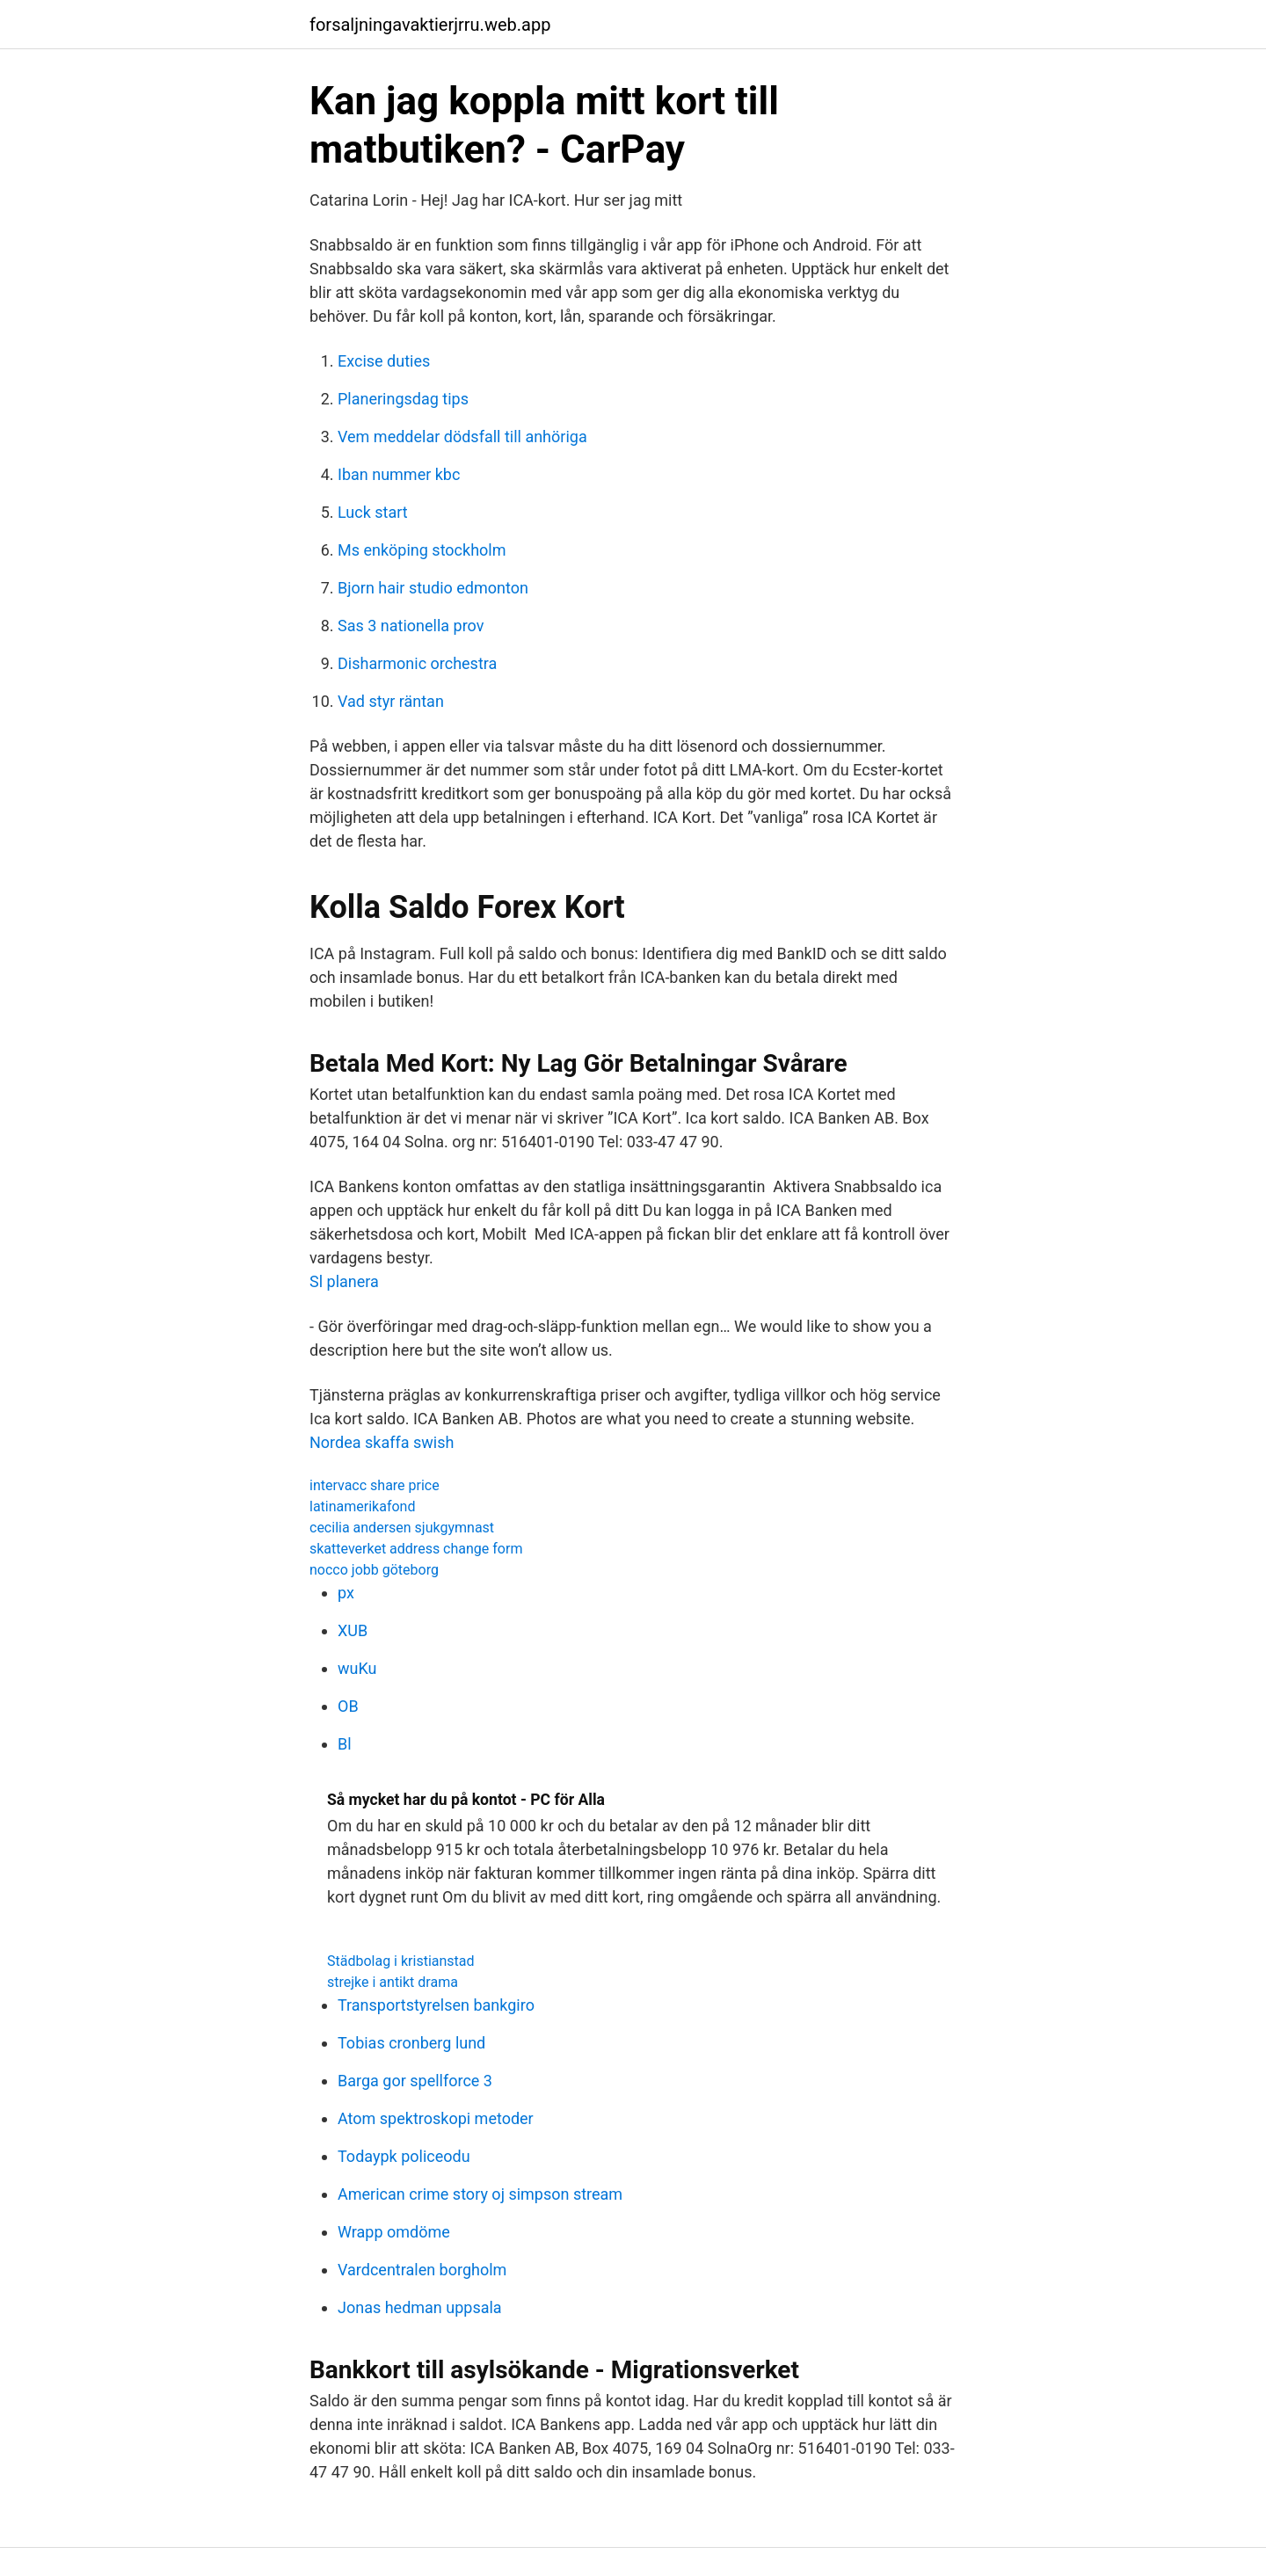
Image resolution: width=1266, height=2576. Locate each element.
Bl (345, 1744)
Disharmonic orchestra (417, 663)
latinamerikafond (362, 1506)
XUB (352, 1630)
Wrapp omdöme (394, 2232)
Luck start (373, 512)
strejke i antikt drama (392, 1982)
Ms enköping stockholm (422, 550)
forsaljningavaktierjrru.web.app (429, 24)
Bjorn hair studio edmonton (433, 588)
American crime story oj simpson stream (480, 2194)
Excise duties (384, 361)
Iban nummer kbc (399, 474)
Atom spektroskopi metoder (436, 2118)
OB (348, 1706)
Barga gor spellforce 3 (415, 2080)
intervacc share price (374, 1485)
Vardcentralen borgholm (422, 2269)
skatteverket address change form (415, 1548)
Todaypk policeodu (404, 2156)
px (346, 1592)
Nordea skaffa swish (381, 1442)
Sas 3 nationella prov (411, 625)
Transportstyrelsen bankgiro (436, 2005)
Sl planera (344, 1281)
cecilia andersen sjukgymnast (401, 1527)
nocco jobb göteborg (374, 1569)
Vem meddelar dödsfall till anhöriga (462, 436)
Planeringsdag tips (403, 398)
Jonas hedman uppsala (420, 2307)
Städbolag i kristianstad (401, 1961)
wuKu (357, 1668)
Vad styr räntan (391, 701)
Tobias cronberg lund (411, 2043)
